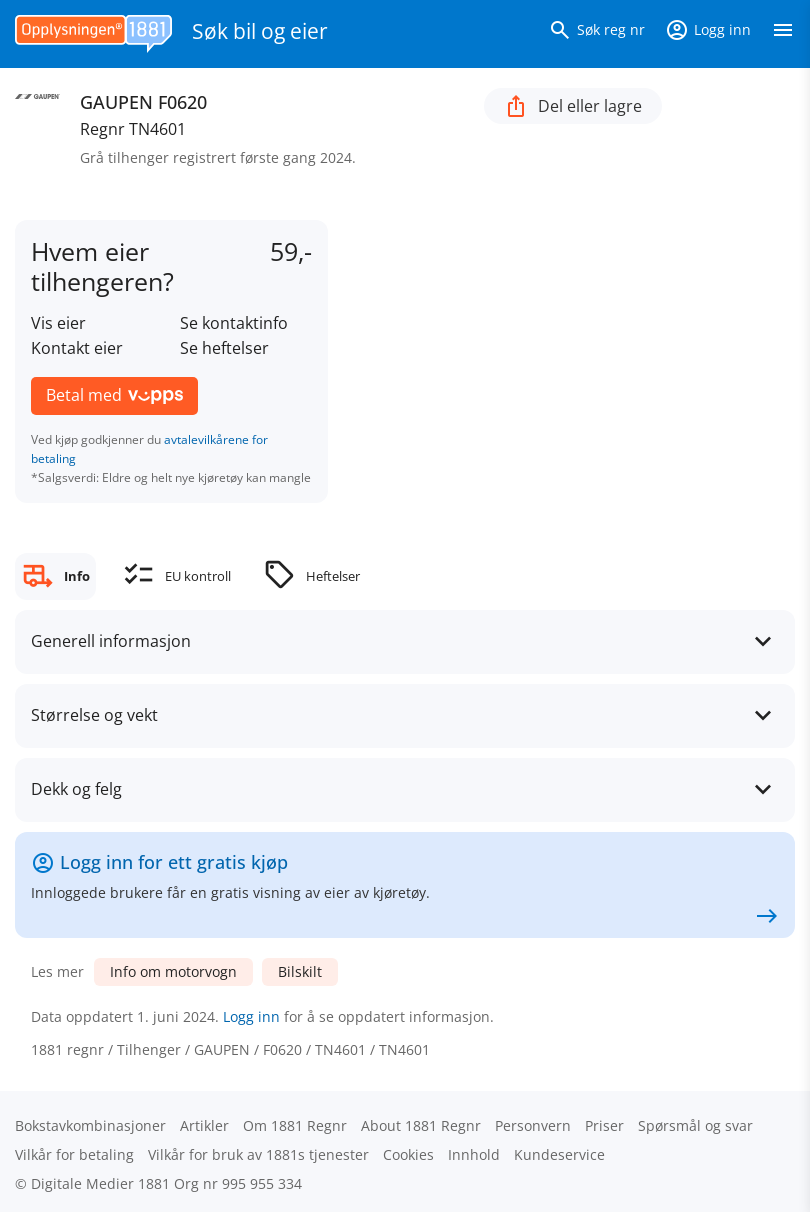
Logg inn (251, 1016)
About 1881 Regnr (421, 1125)
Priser (604, 1125)
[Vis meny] (783, 34)
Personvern (533, 1125)
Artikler (204, 1125)
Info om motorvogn (173, 971)
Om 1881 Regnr (295, 1125)
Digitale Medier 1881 (100, 1183)
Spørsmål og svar (695, 1125)
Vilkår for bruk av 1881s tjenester (258, 1154)
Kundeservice (559, 1154)
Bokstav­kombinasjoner (90, 1125)
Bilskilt (300, 971)
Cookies (408, 1154)
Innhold (474, 1154)
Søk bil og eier (260, 31)
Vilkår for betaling (74, 1154)
